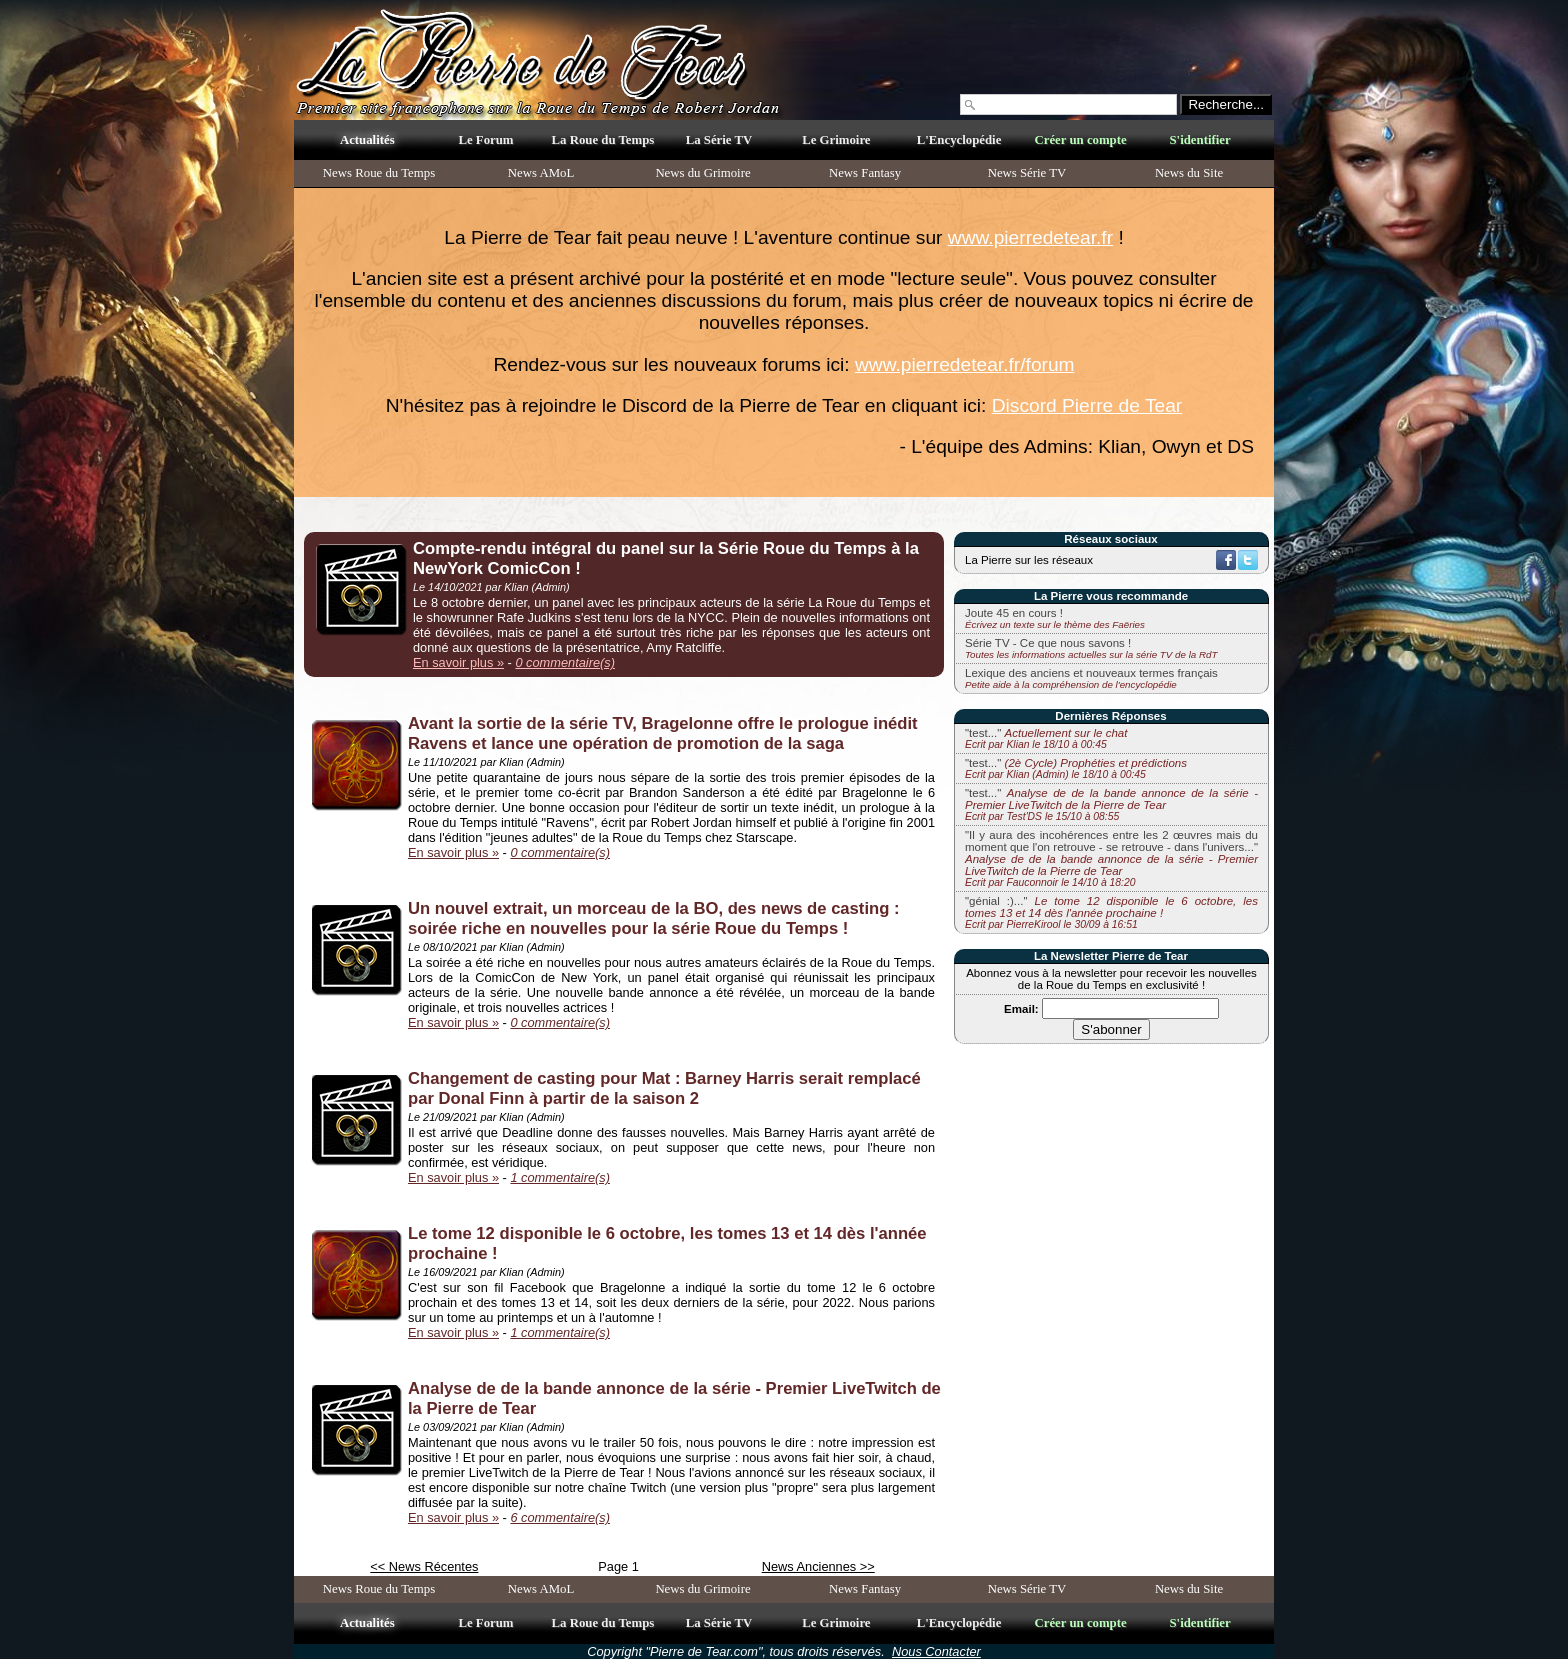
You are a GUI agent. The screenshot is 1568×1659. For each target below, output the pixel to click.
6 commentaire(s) (560, 1517)
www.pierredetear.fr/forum (965, 364)
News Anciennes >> (818, 1566)
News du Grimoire (702, 173)
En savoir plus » (458, 662)
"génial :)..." (1111, 912)
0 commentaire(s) (565, 662)
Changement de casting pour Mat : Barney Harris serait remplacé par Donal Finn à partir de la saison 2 (664, 1088)
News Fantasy (865, 173)
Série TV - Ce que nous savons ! (1048, 643)
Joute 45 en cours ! (1014, 613)
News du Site (1189, 173)
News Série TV (1027, 173)
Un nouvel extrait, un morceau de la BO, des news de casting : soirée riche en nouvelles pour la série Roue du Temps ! (654, 918)
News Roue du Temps (379, 173)
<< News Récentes (424, 1566)
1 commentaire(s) (560, 1177)
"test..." (1046, 738)
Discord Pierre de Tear (1087, 405)
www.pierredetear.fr (1030, 237)
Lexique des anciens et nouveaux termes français (1091, 673)
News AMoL (541, 173)
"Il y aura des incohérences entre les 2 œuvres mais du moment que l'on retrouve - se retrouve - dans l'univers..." (1111, 858)
